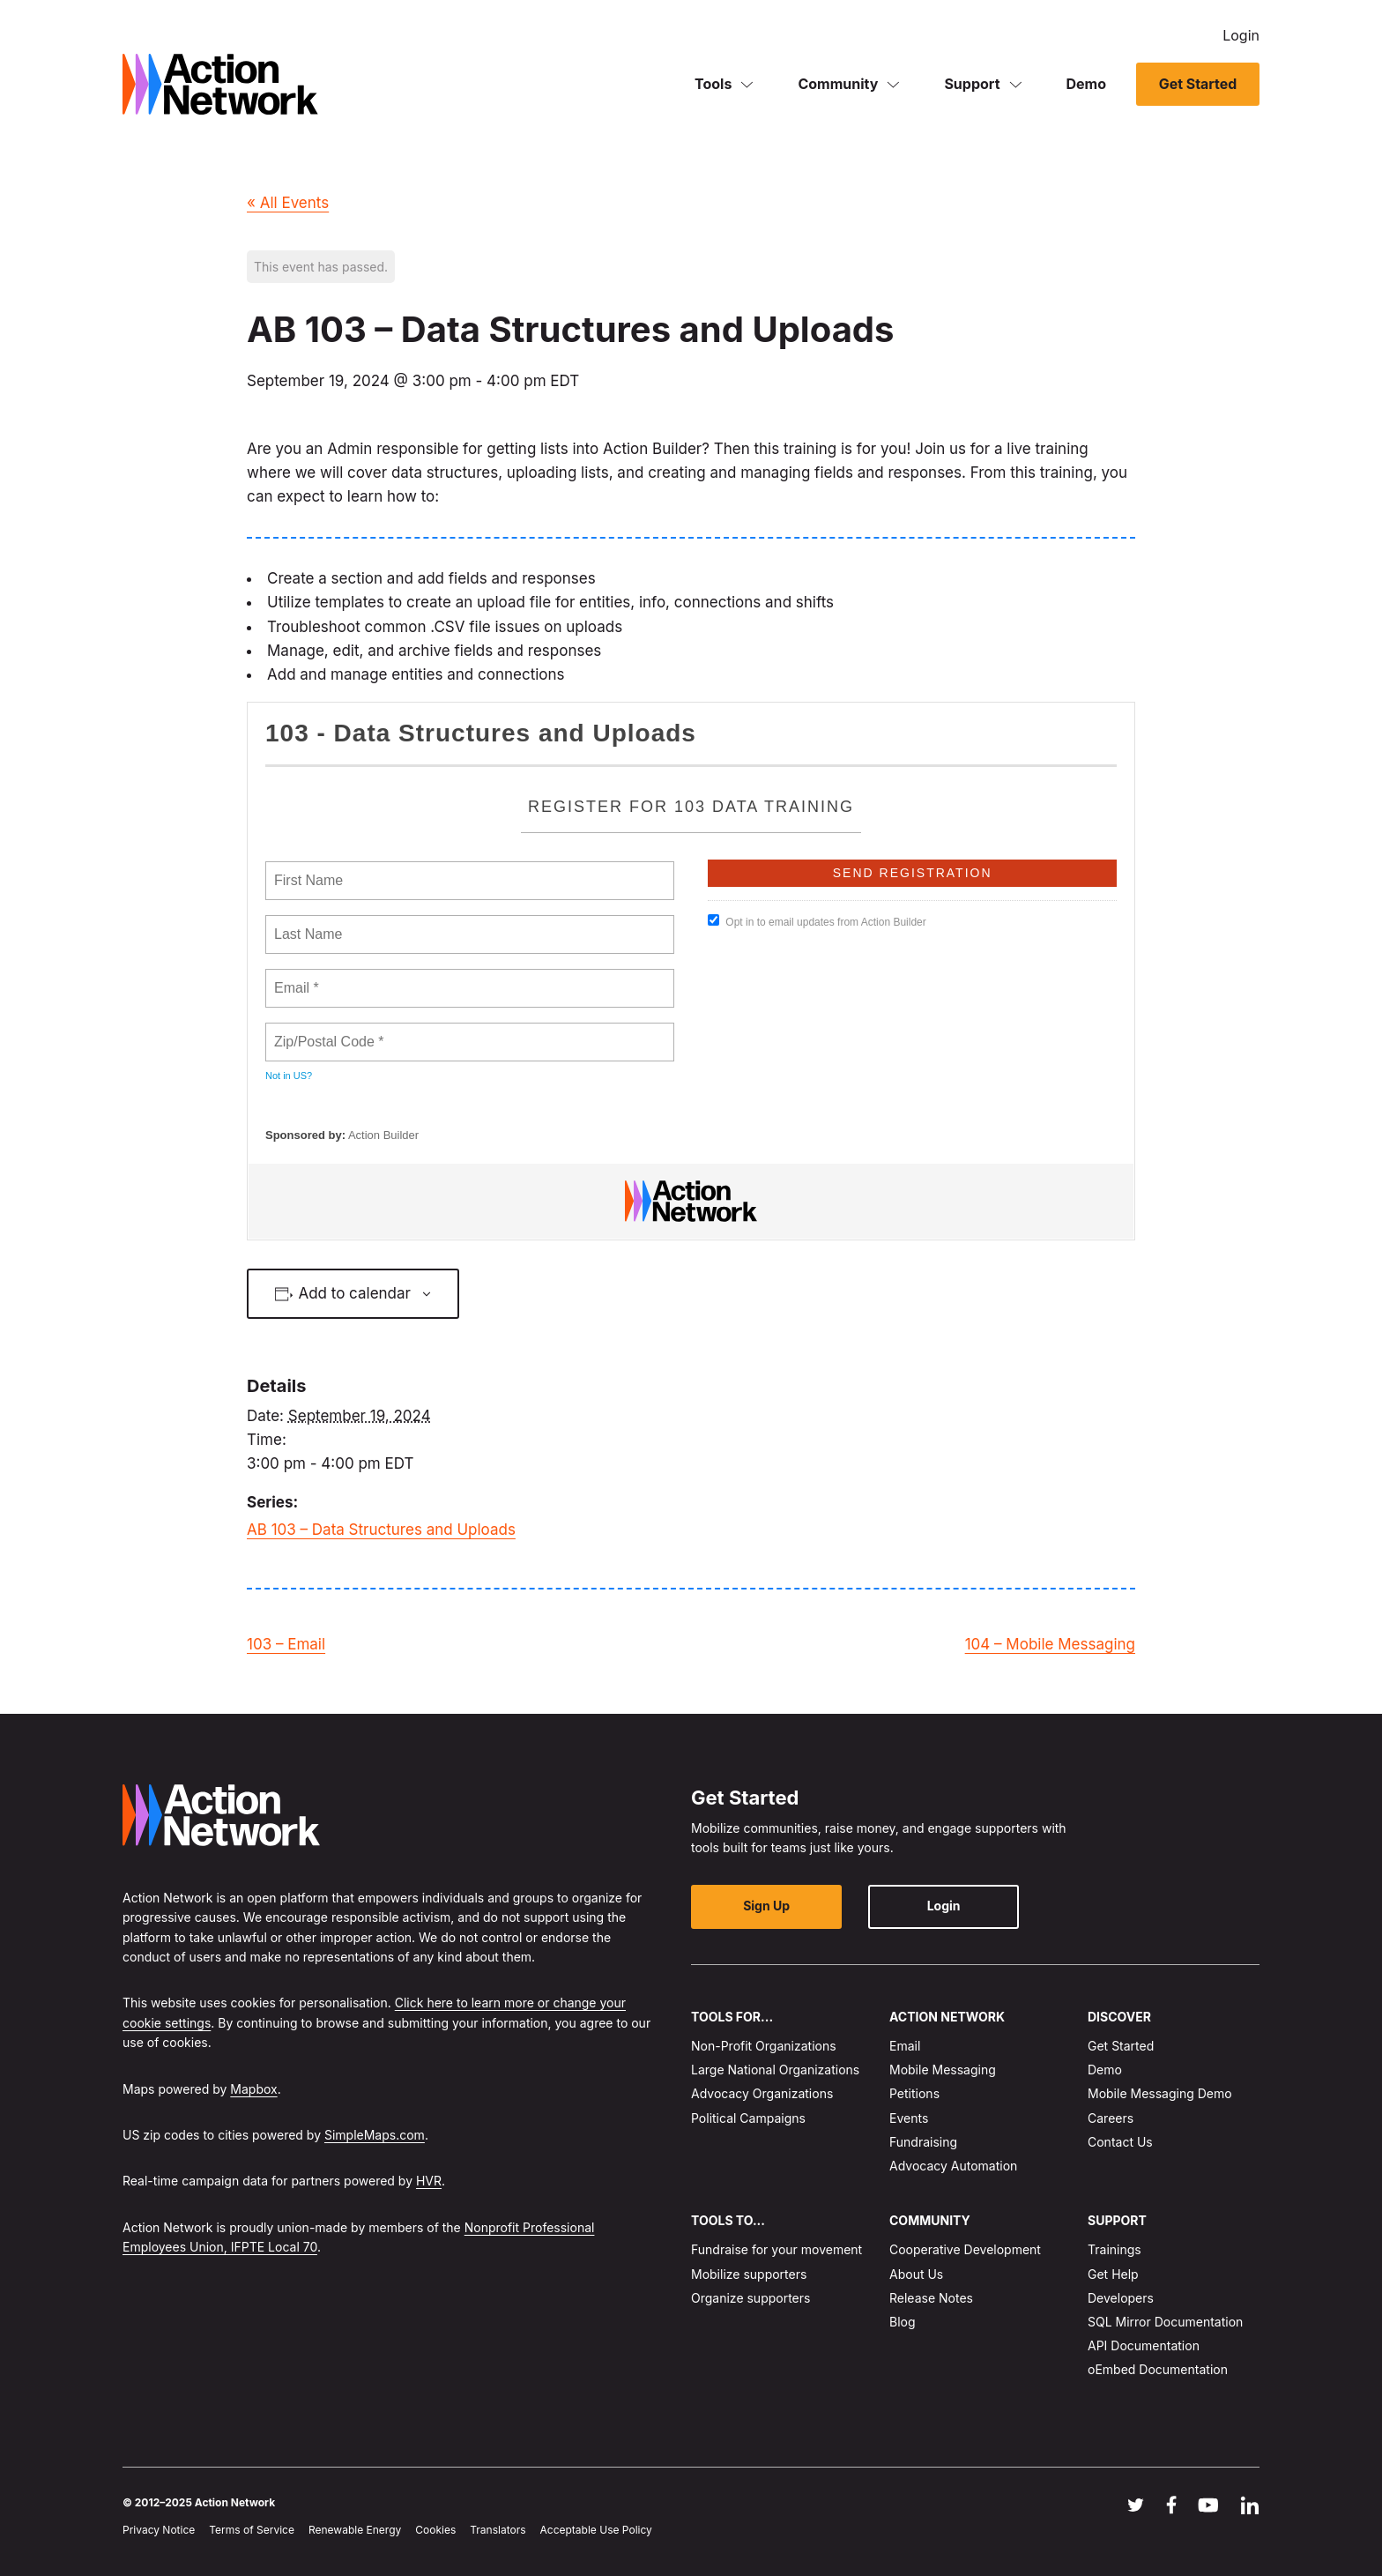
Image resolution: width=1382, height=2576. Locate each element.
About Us (916, 2274)
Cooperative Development (965, 2250)
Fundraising (923, 2141)
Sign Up (762, 1906)
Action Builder (383, 1135)
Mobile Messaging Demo (1160, 2093)
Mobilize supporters (748, 2274)
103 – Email (286, 1644)
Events (908, 2118)
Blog (902, 2321)
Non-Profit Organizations (763, 2045)
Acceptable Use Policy (596, 2529)
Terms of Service (251, 2529)
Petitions (914, 2093)
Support (971, 83)
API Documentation (1144, 2345)
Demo (1086, 83)
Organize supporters (750, 2297)
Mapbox (253, 2088)
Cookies (435, 2529)
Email (904, 2045)
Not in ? (288, 1075)
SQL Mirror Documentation (1165, 2321)
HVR (429, 2180)
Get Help (1113, 2274)
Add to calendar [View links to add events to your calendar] (354, 1293)
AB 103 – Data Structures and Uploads (381, 1529)
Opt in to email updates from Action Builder (816, 921)
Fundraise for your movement (776, 2250)
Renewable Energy (354, 2529)
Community (838, 83)
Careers (1110, 2118)
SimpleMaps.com (374, 2134)
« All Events (288, 203)
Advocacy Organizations (762, 2093)
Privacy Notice (159, 2529)
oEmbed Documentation (1158, 2370)
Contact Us (1120, 2141)
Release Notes (931, 2297)
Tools (713, 83)
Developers (1121, 2297)
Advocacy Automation (953, 2165)
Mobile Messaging (942, 2069)
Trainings (1114, 2250)
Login (1240, 35)
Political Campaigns (748, 2118)
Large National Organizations (775, 2069)
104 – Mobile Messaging (1050, 1644)
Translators (497, 2529)
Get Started (1197, 84)
